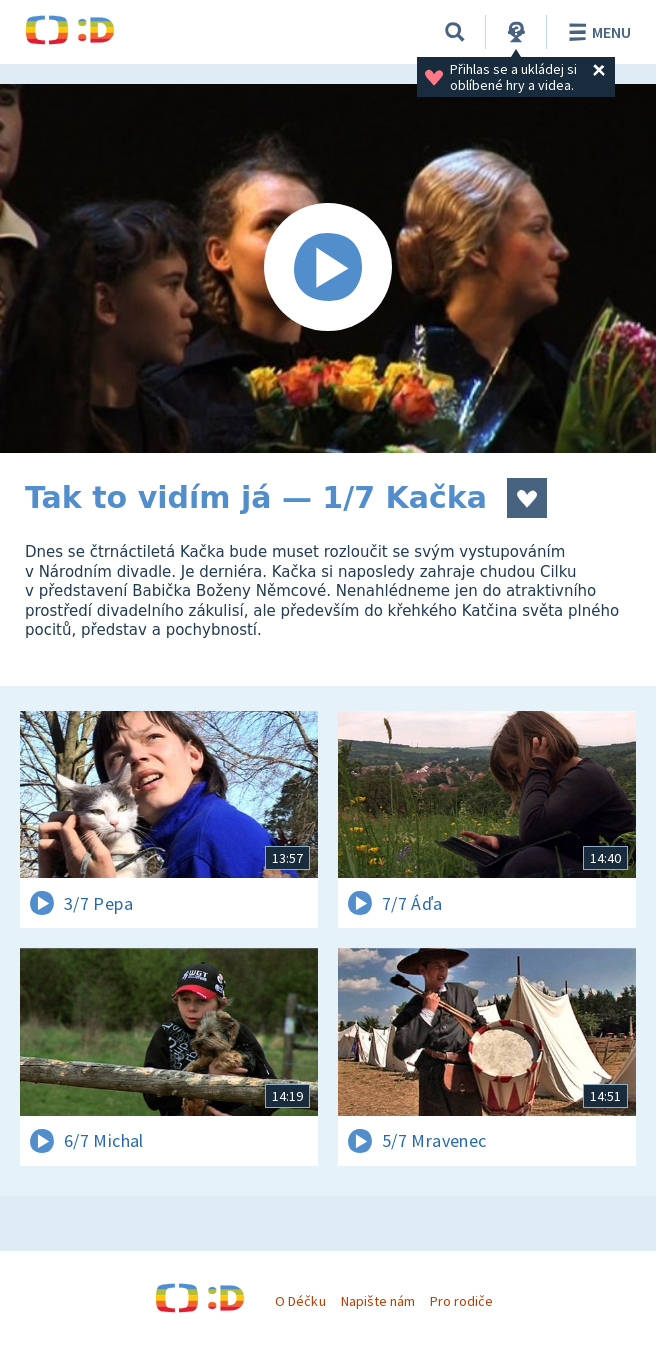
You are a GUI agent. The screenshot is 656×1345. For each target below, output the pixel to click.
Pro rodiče (461, 1301)
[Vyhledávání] (455, 32)
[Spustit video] (328, 268)
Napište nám (378, 1301)
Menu (596, 32)
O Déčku (300, 1301)
